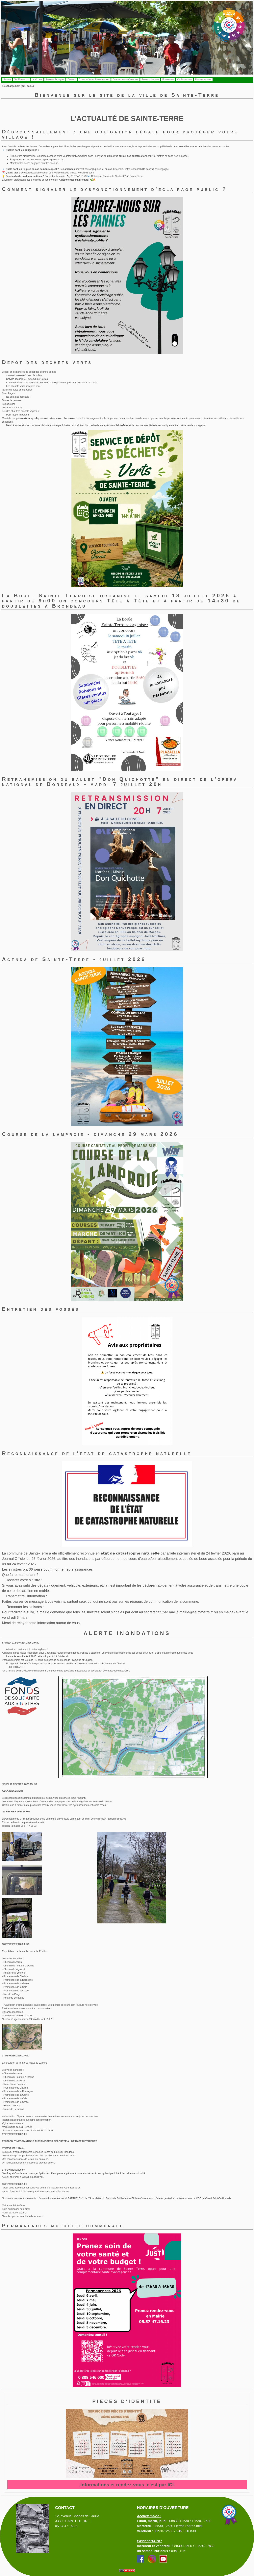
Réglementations (203, 79)
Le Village (37, 79)
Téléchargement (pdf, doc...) (18, 86)
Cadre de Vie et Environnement (94, 79)
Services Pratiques (54, 79)
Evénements (168, 79)
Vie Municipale (21, 79)
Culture (71, 79)
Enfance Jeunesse (150, 79)
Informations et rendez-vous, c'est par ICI (127, 2484)
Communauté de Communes (125, 79)
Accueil (7, 79)
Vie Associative (184, 79)
